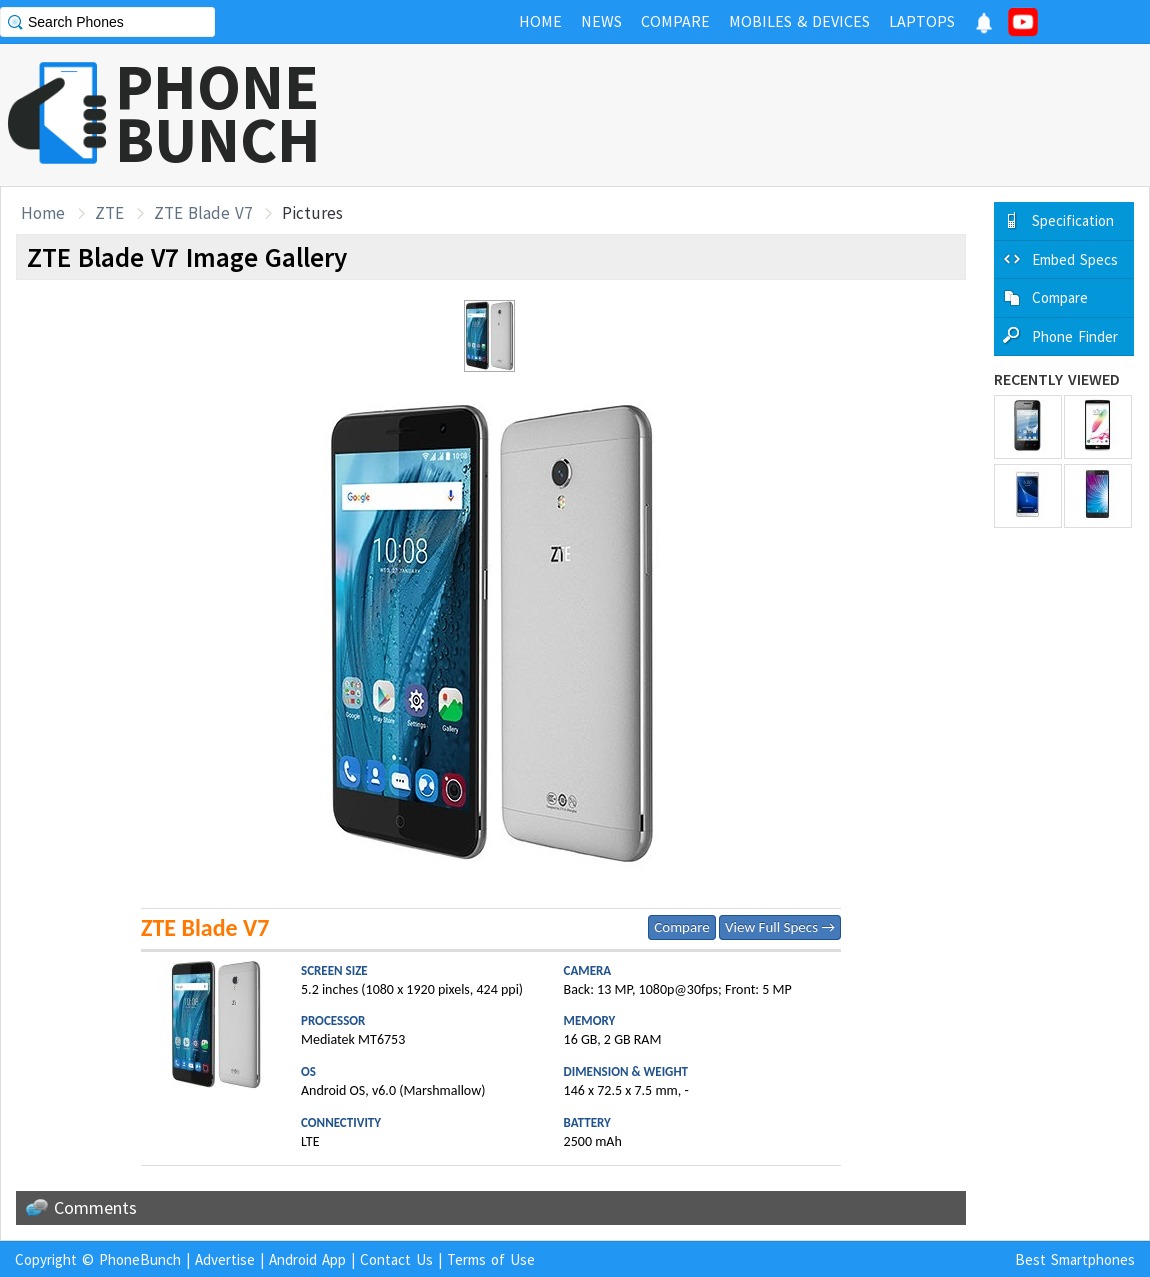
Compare (681, 927)
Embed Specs (1075, 259)
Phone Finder (1075, 336)
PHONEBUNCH (218, 113)
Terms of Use (491, 1259)
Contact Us (396, 1259)
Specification (1073, 220)
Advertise (225, 1259)
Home (43, 213)
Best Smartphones (1075, 1259)
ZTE (109, 213)
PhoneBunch (140, 1259)
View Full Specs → (780, 927)
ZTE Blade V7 (203, 213)
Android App (307, 1259)
